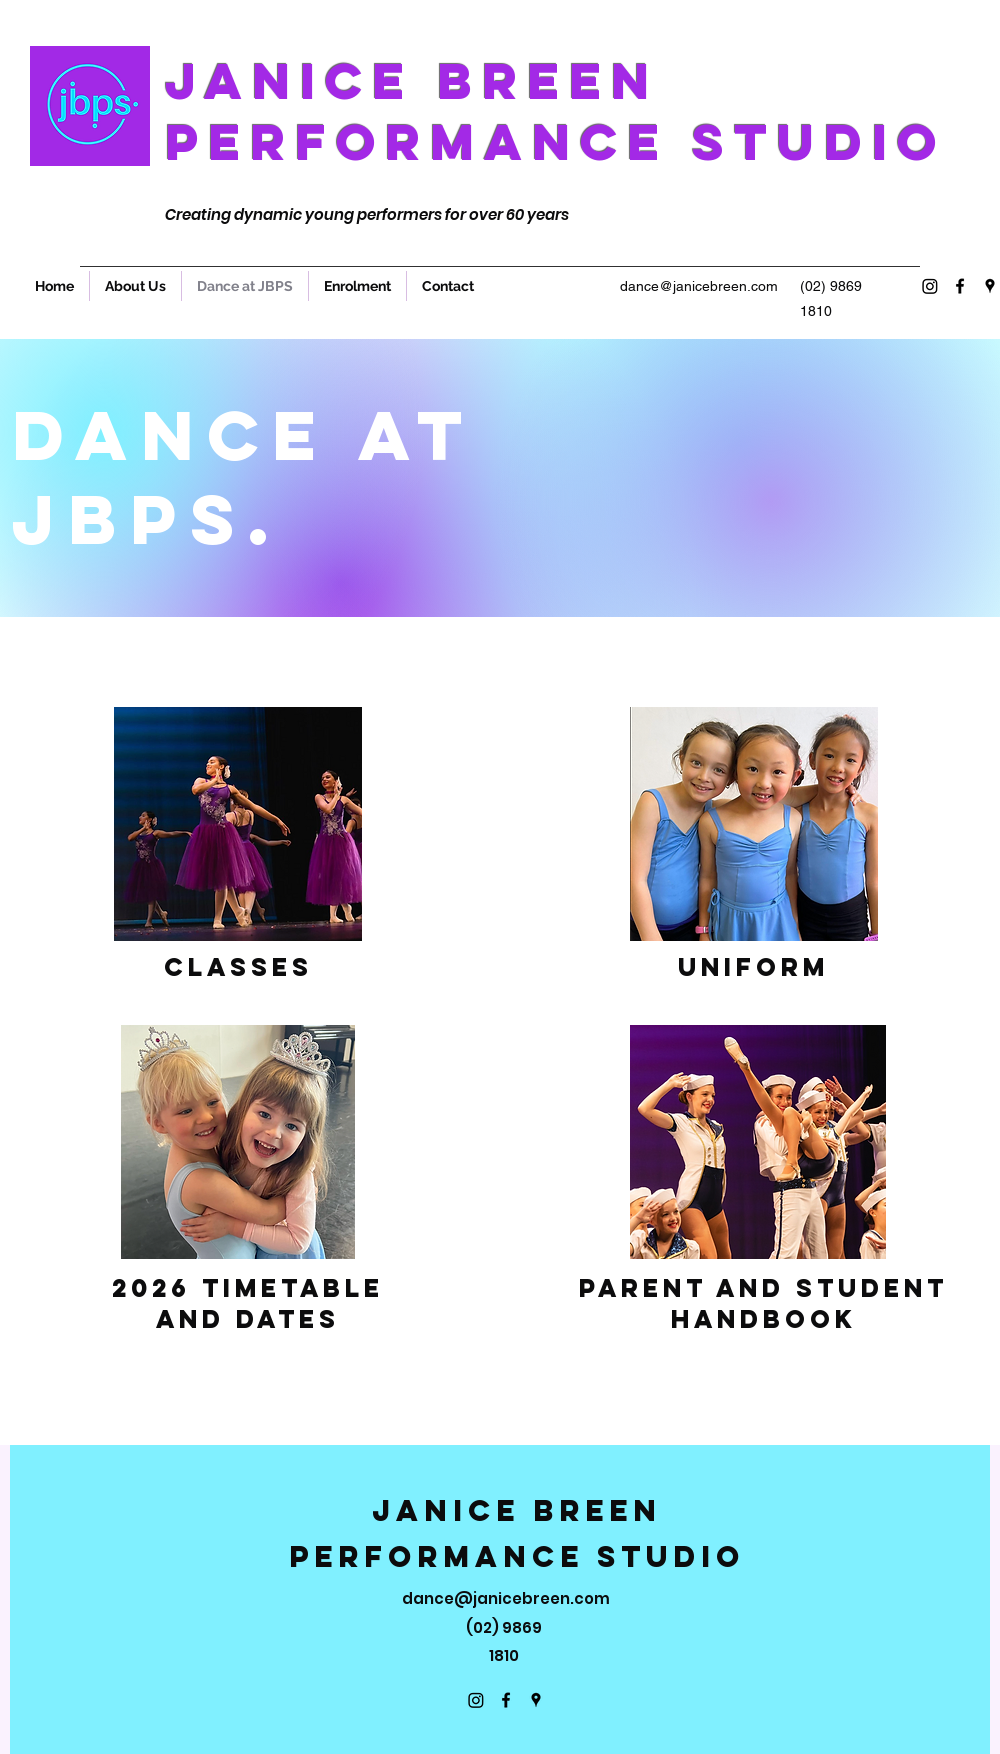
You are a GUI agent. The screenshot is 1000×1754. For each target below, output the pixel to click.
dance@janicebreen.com (699, 286)
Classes (238, 967)
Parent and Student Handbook (763, 1303)
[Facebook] (960, 286)
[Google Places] (990, 286)
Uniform (753, 967)
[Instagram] (930, 286)
